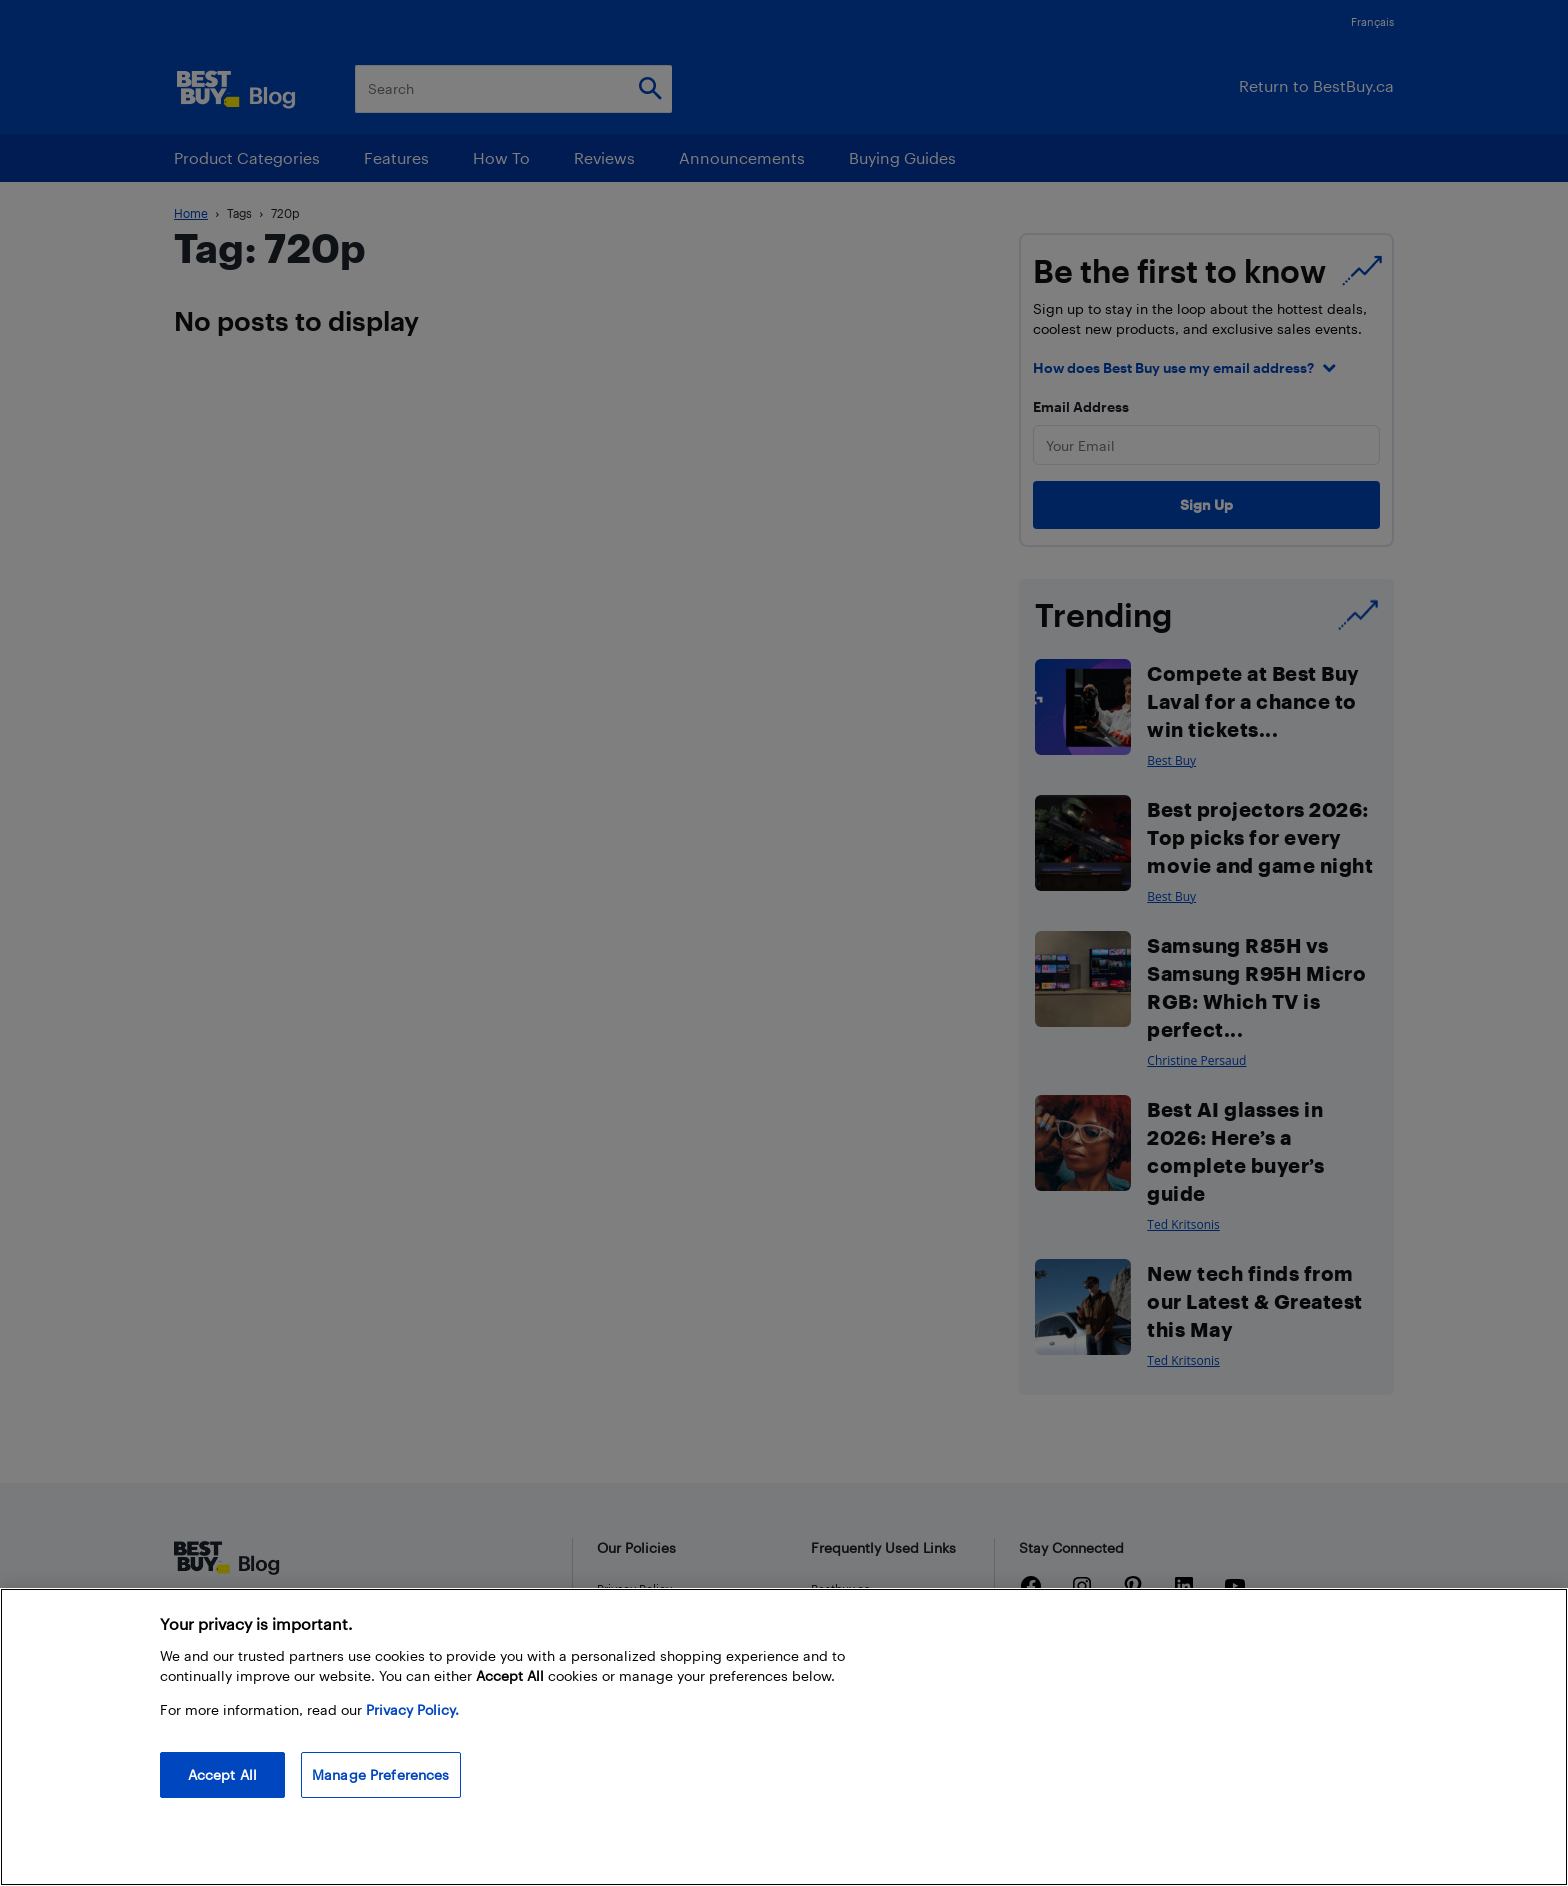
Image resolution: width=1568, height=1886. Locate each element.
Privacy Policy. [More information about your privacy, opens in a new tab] (412, 1709)
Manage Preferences (381, 1774)
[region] (784, 1737)
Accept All (222, 1774)
